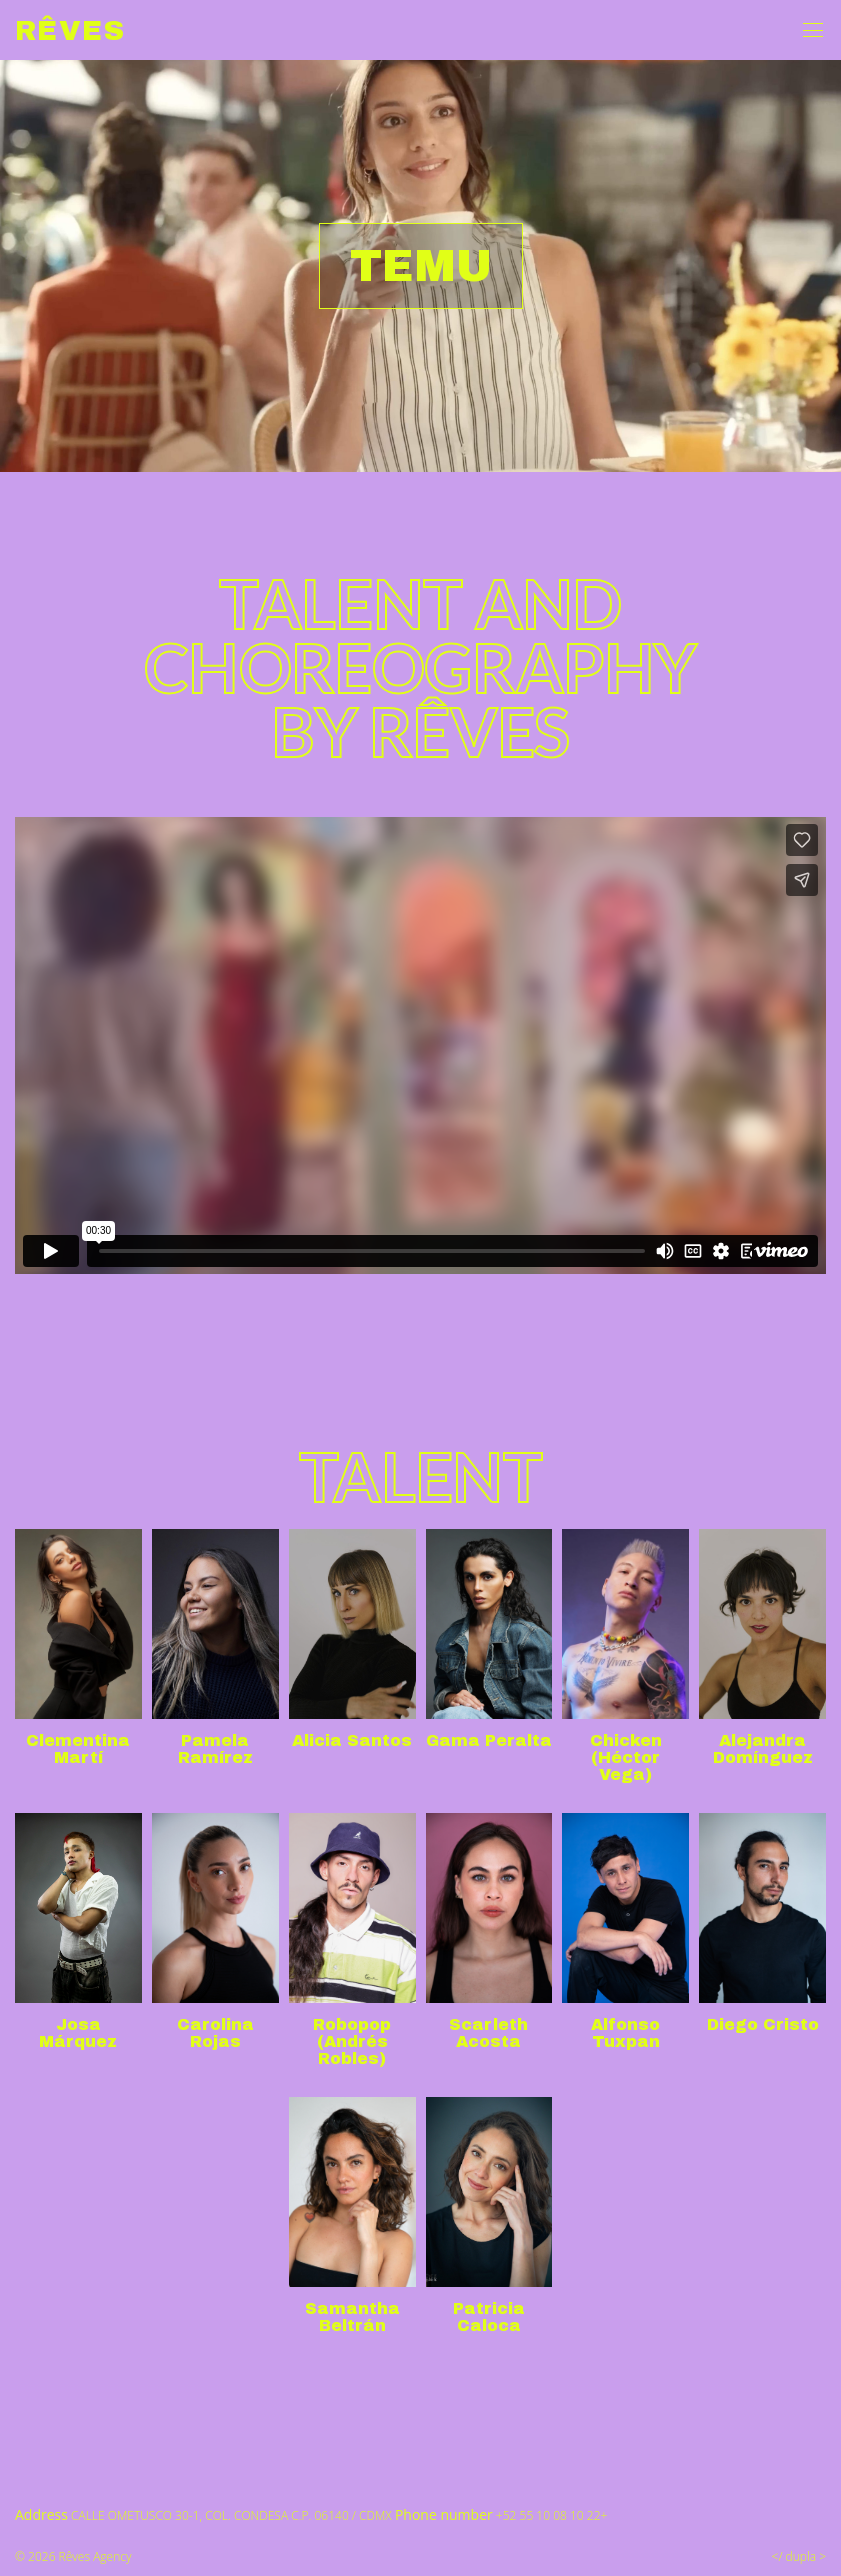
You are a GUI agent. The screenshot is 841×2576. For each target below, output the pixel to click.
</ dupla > (799, 2556)
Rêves (70, 30)
